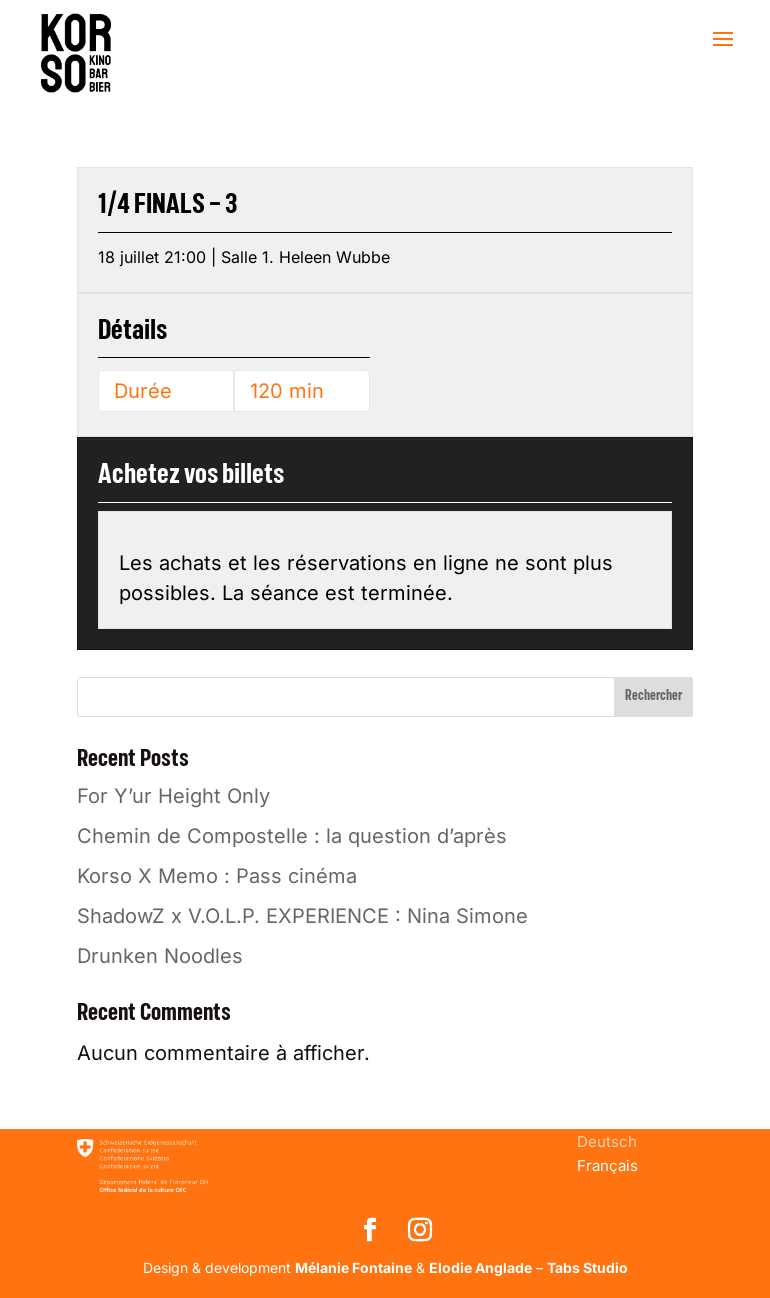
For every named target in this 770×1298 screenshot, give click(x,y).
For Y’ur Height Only (173, 796)
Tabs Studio (587, 1267)
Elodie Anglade (480, 1267)
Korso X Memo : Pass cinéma (217, 876)
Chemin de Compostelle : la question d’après (292, 836)
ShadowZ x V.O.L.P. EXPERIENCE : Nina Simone (302, 916)
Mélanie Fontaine (353, 1267)
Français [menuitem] (607, 1165)
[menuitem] (607, 1141)
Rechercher (653, 696)
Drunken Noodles (160, 956)
